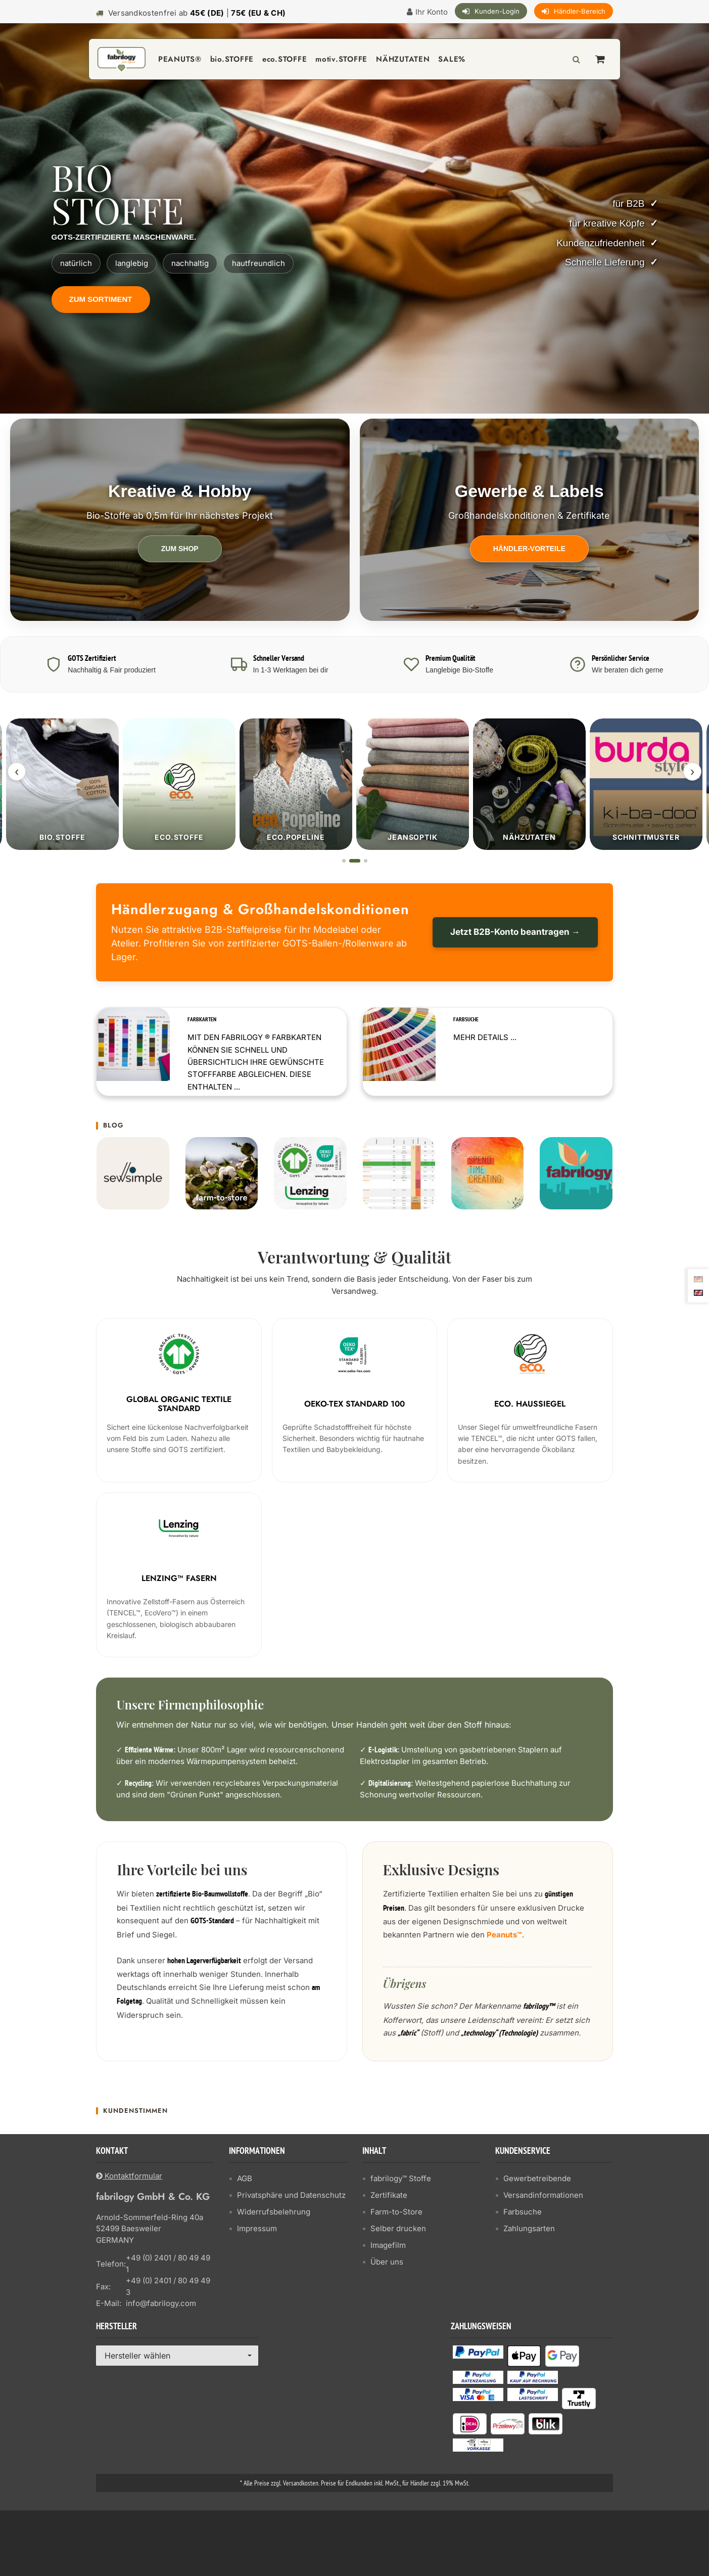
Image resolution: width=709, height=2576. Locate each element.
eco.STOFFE (284, 59)
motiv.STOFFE (341, 59)
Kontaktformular (129, 2175)
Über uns (386, 2261)
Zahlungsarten (529, 2228)
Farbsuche (522, 2211)
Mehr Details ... (484, 1037)
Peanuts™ (504, 1934)
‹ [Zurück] (17, 771)
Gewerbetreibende (537, 2178)
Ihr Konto (431, 12)
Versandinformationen (543, 2194)
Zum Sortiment (100, 299)
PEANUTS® (180, 59)
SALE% (451, 59)
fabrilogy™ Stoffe (400, 2178)
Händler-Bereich (579, 11)
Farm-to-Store (396, 2211)
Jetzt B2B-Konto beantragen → (515, 932)
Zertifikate (388, 2194)
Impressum (257, 2228)
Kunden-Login (497, 11)
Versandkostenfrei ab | (197, 13)
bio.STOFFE (232, 59)
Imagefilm (388, 2244)
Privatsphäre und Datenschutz (291, 2194)
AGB (244, 2178)
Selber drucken (398, 2228)
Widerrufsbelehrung (273, 2211)
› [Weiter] (692, 771)
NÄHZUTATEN (403, 59)
